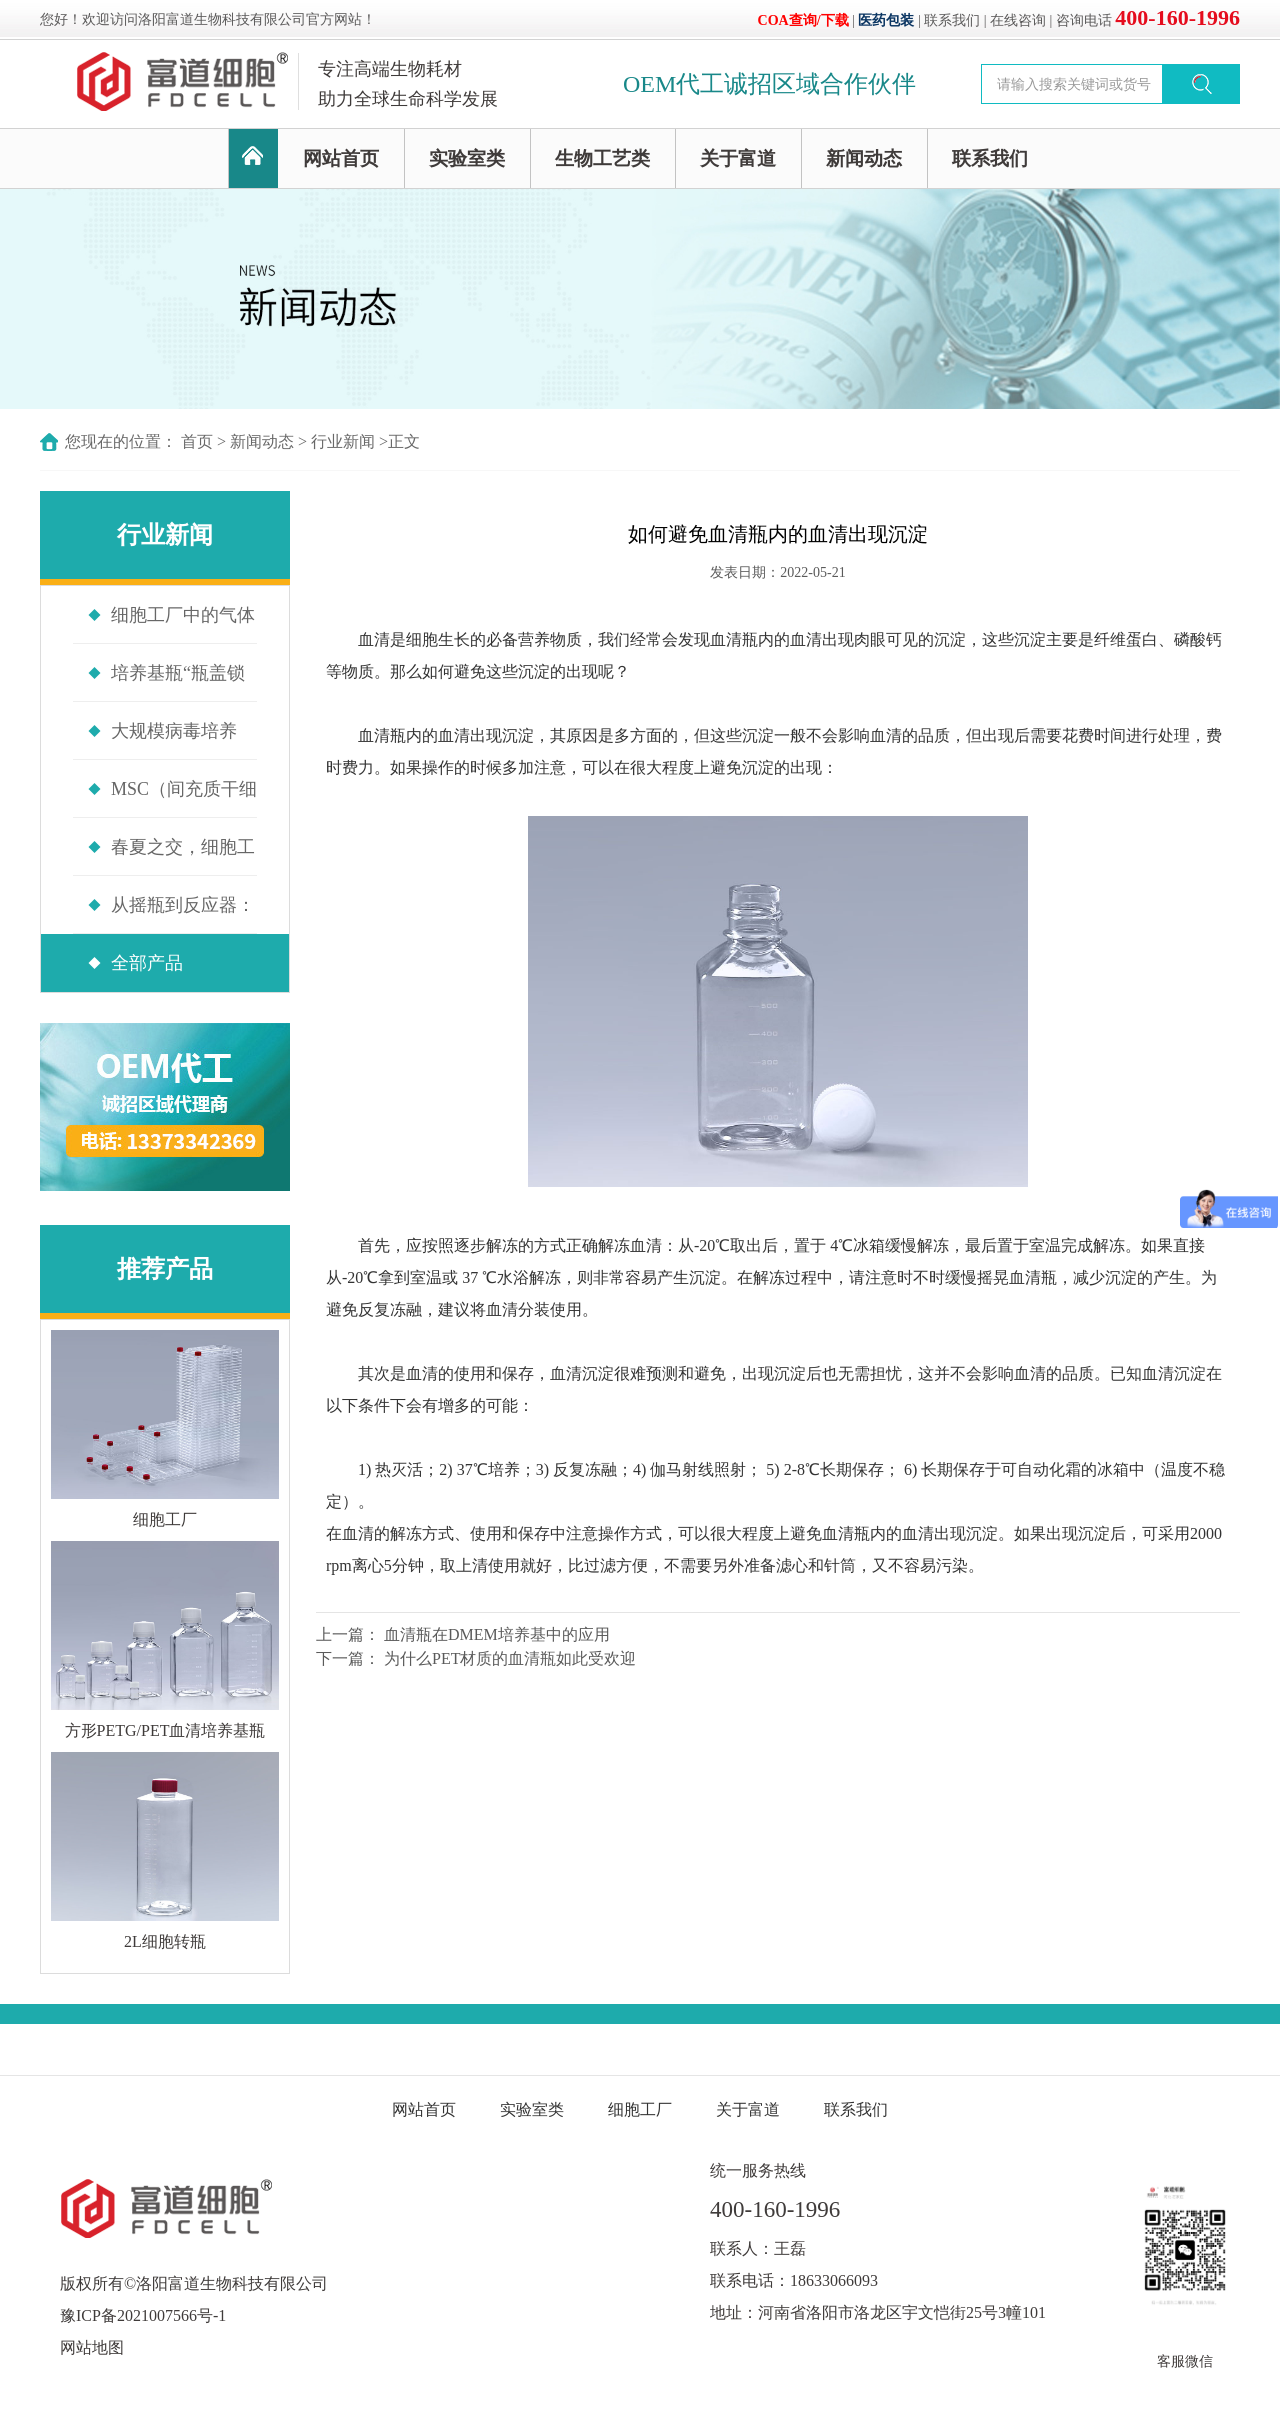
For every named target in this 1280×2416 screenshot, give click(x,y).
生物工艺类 (602, 158)
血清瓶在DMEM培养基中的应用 (497, 1634)
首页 (197, 441)
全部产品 (147, 963)
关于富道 (738, 158)
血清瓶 (734, 639)
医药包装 (886, 20)
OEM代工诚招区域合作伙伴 (769, 84)
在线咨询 (1018, 20)
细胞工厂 (640, 2109)
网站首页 (341, 158)
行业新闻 (343, 441)
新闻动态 (864, 158)
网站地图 (92, 2347)
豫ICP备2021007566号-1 (143, 2315)
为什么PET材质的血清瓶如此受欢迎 (510, 1658)
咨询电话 (1148, 20)
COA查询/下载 (803, 20)
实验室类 (467, 158)
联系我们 (952, 20)
